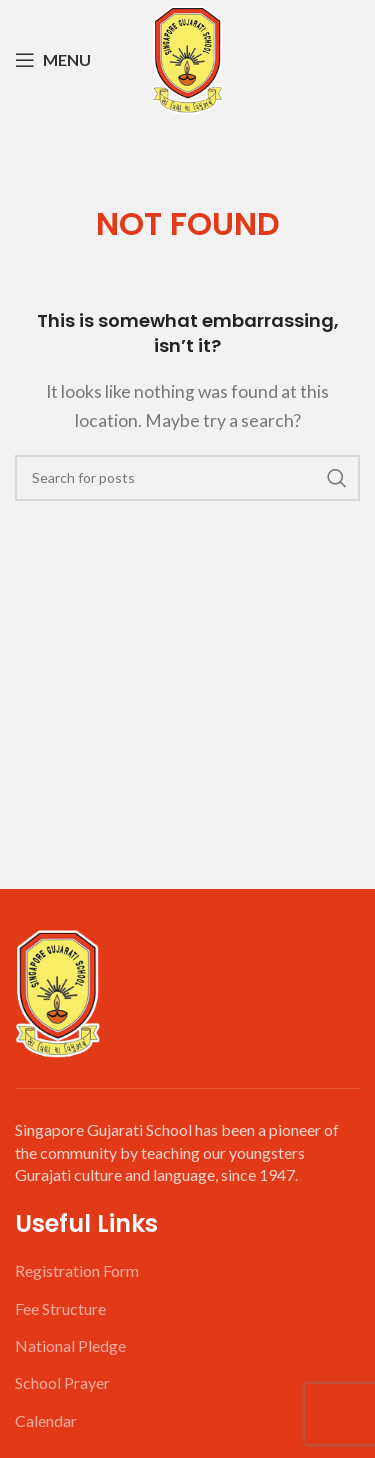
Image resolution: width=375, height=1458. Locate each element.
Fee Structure (60, 1308)
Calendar (46, 1420)
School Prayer (62, 1382)
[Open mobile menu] (53, 60)
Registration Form (77, 1270)
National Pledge (70, 1345)
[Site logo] (187, 57)
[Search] (187, 478)
